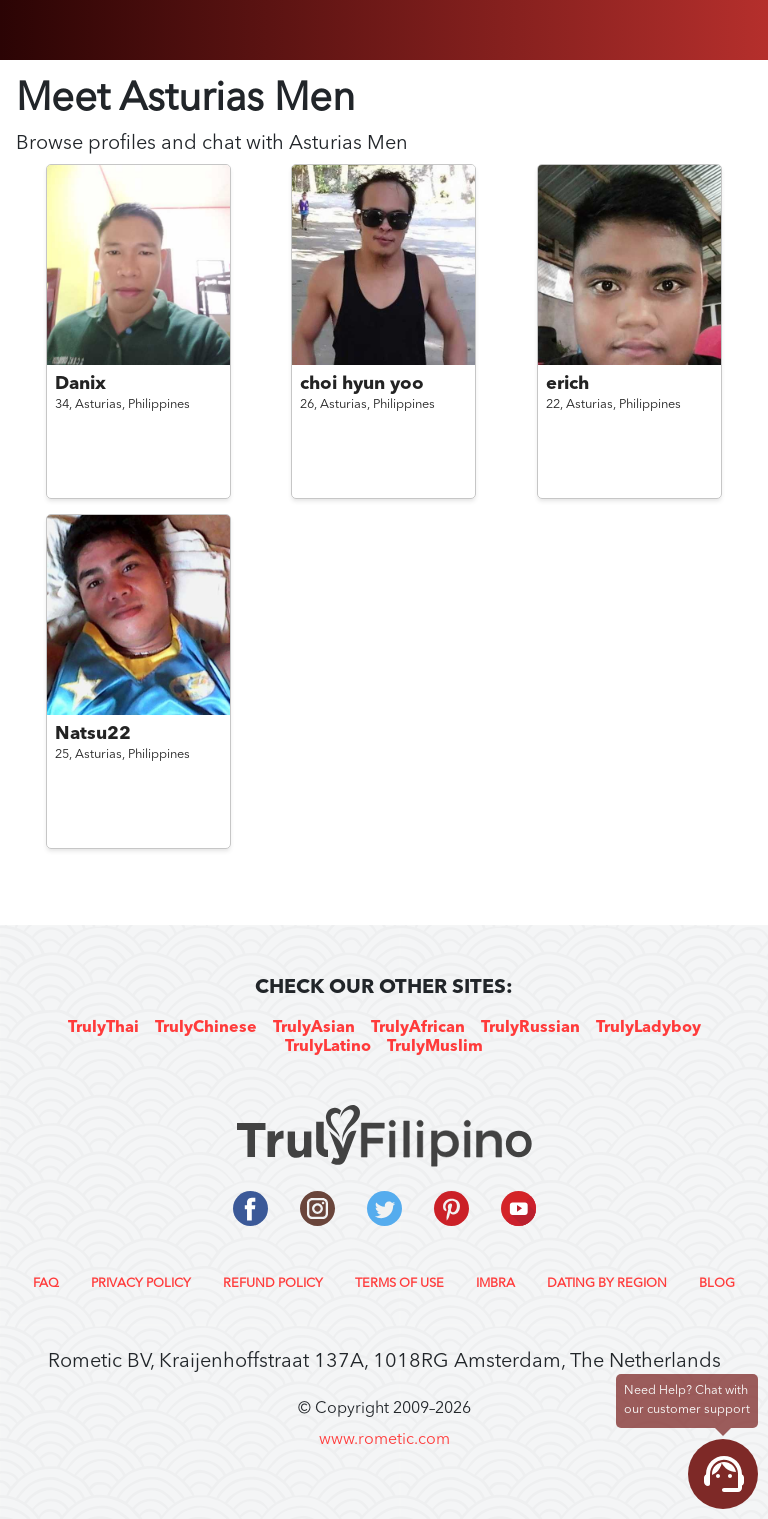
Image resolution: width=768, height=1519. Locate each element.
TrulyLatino (328, 1047)
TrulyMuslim (435, 1047)
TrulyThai (103, 1028)
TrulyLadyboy (648, 1028)
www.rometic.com (384, 1440)
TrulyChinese (206, 1028)
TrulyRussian (530, 1028)
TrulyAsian (314, 1028)
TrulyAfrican (418, 1028)
